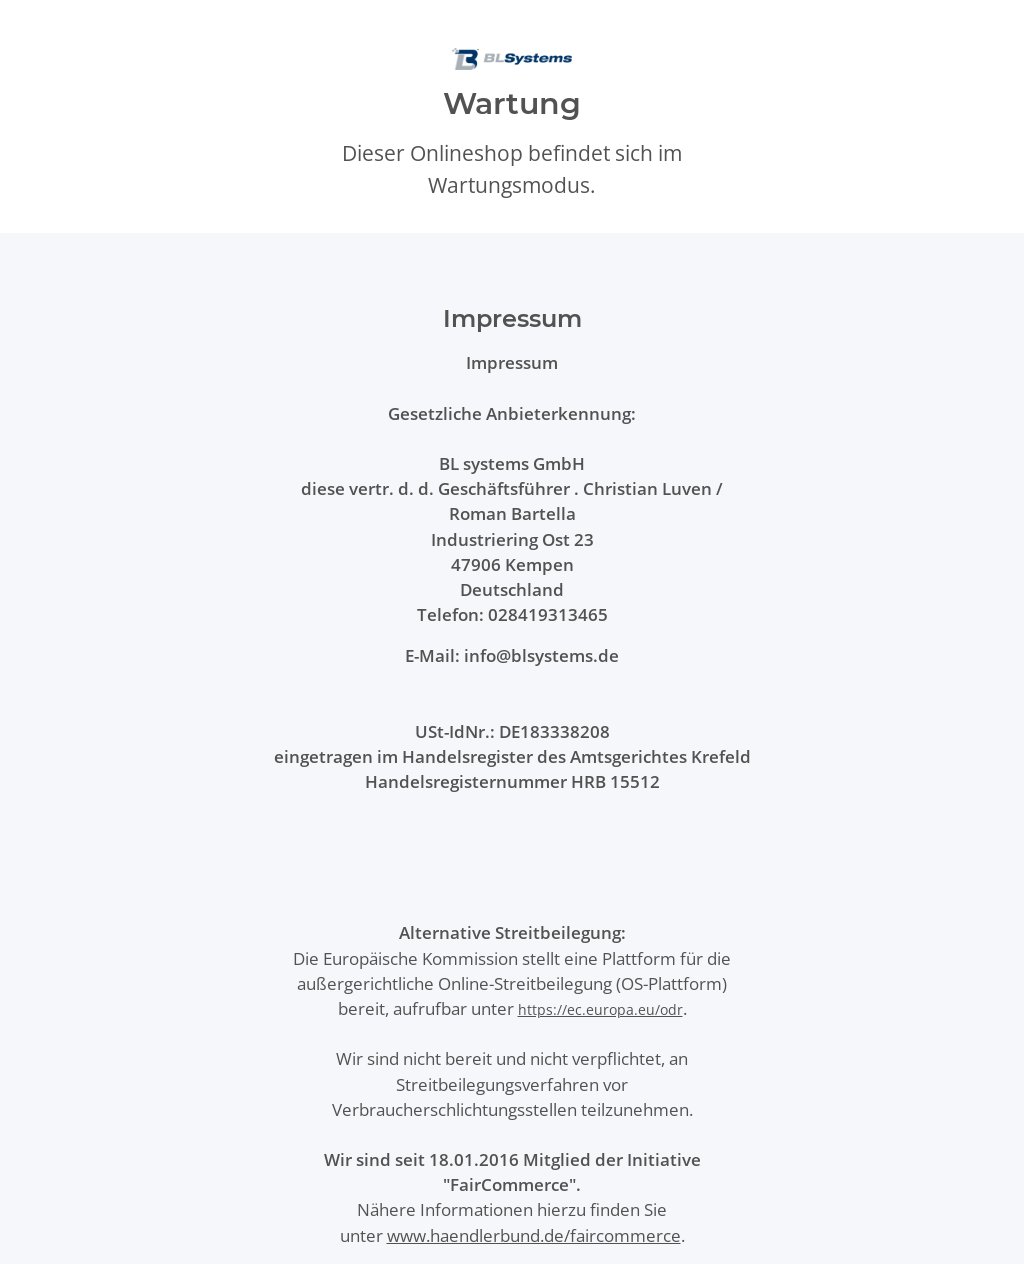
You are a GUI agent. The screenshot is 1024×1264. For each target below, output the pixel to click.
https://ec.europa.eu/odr (600, 1009)
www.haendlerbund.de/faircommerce (534, 1235)
